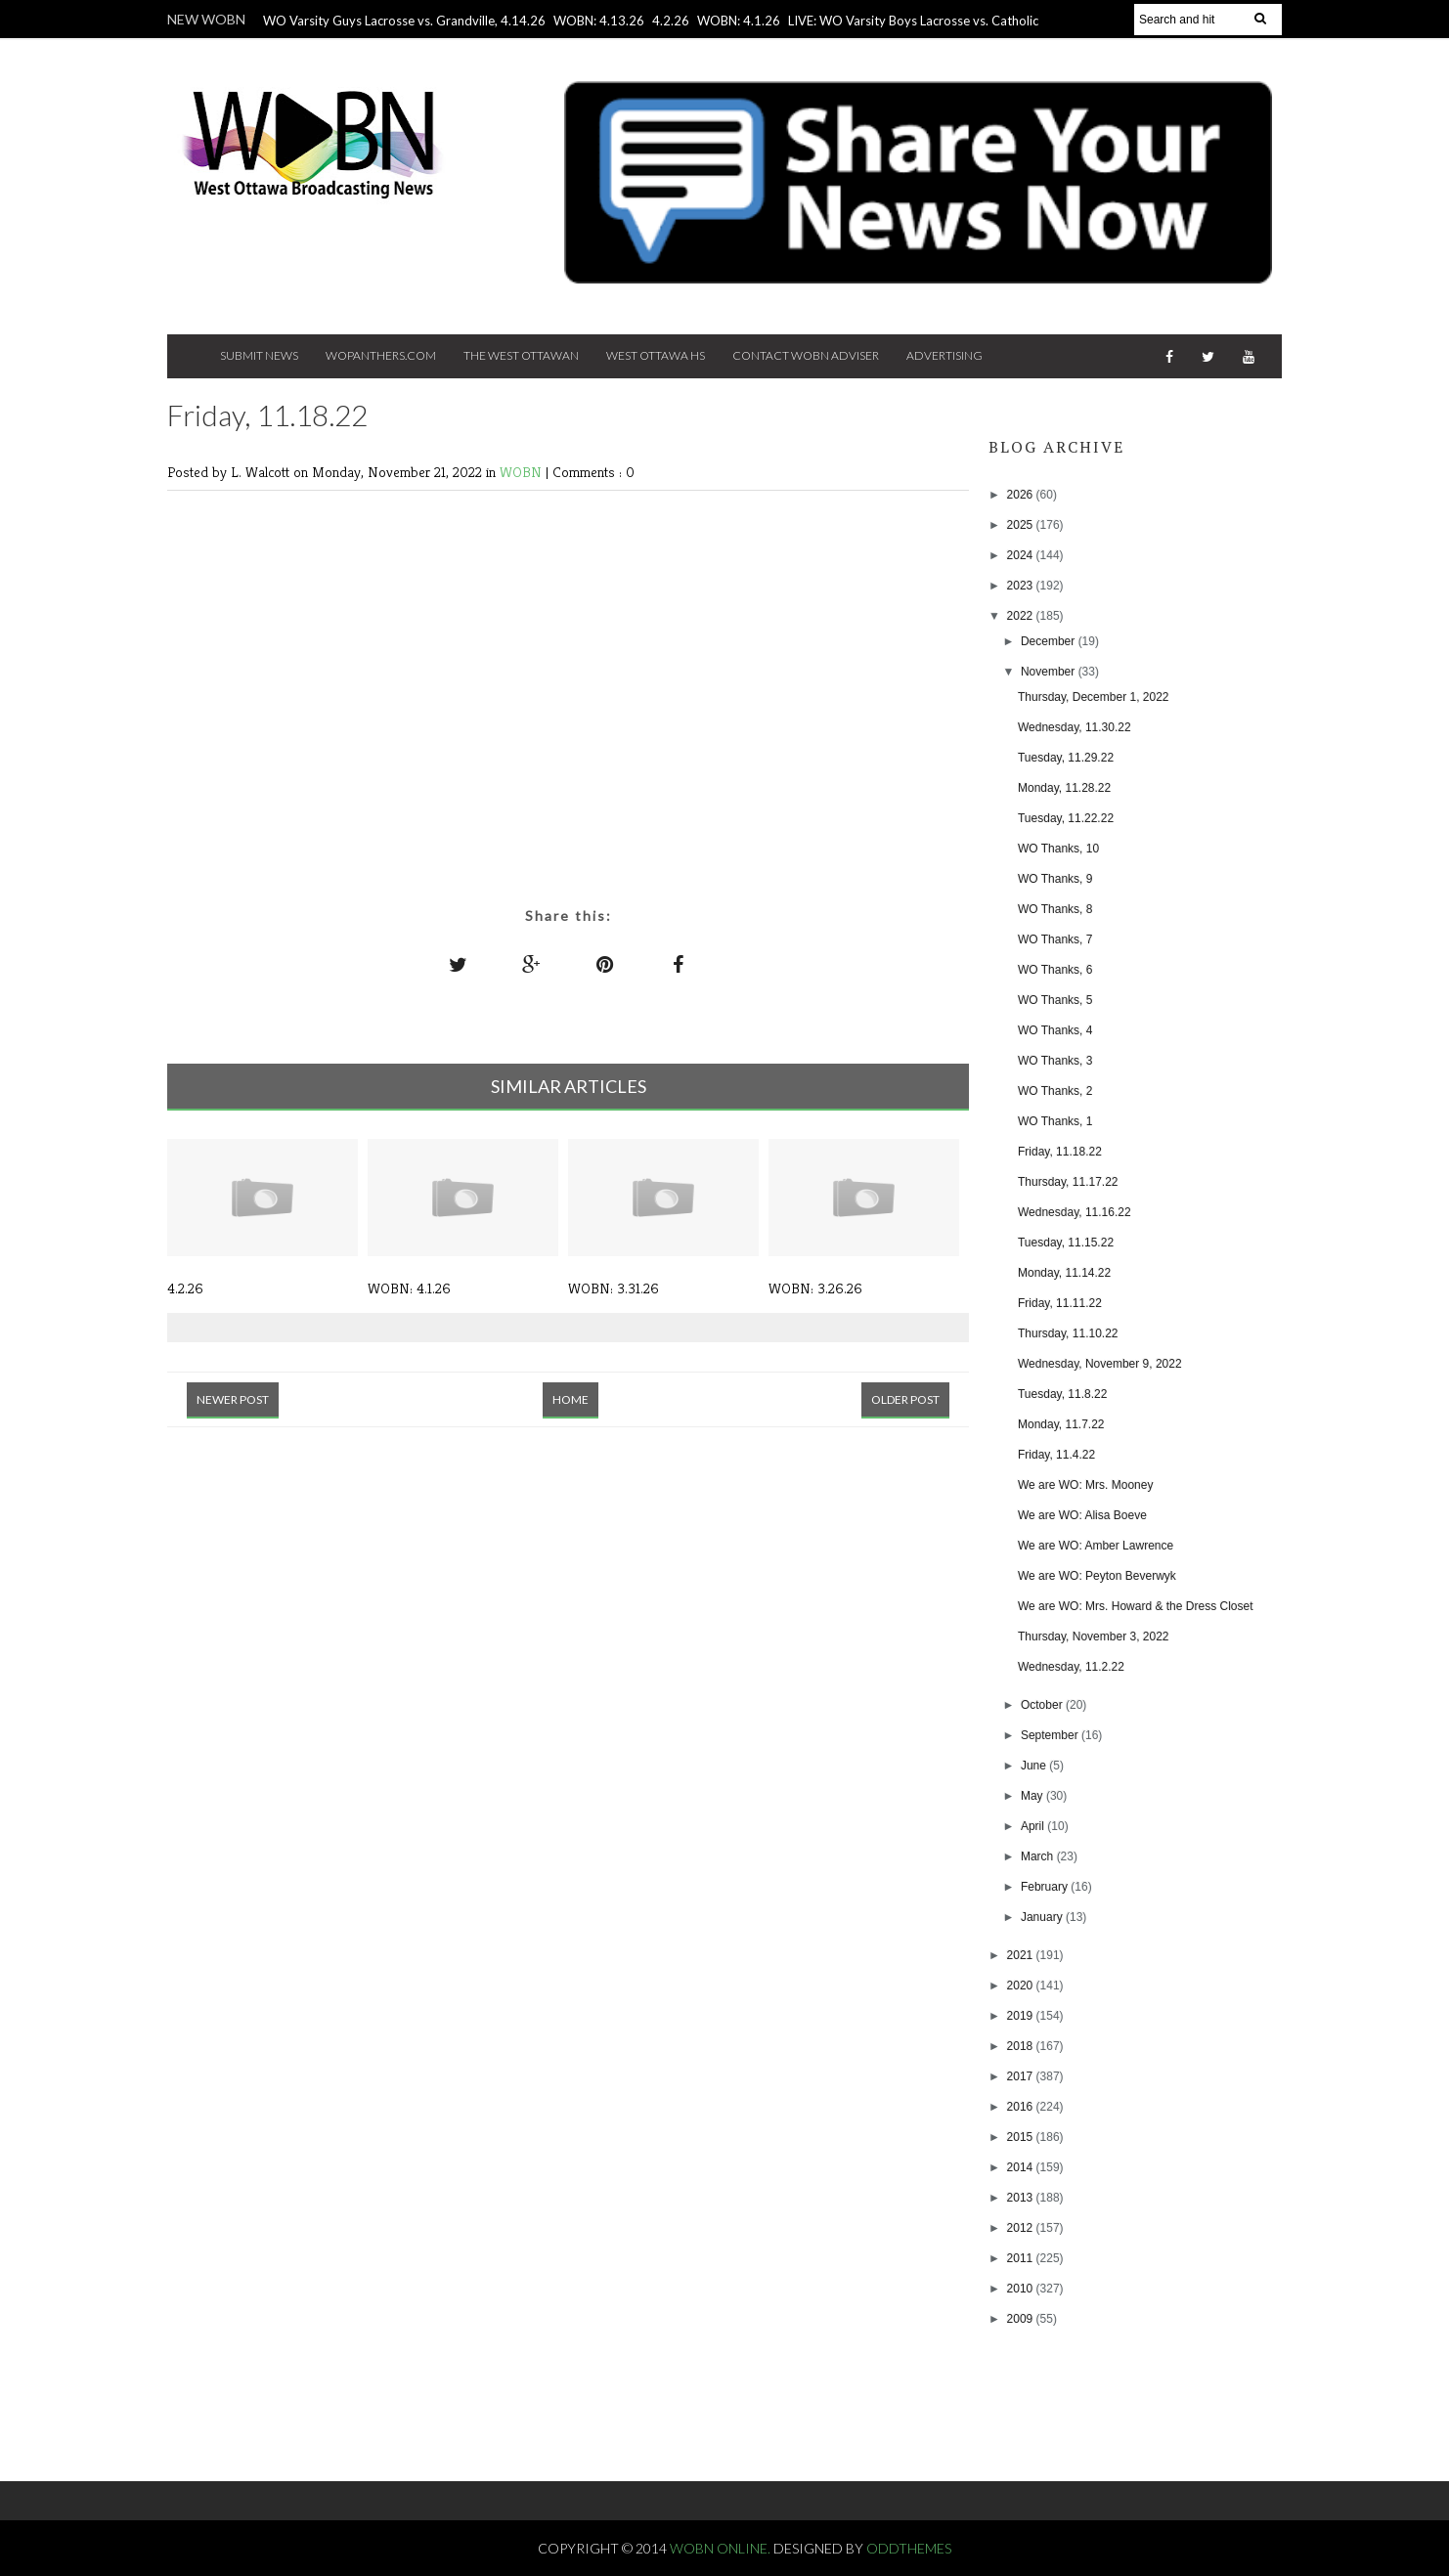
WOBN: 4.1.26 (738, 20)
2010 (1021, 2288)
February (1046, 1887)
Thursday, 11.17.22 (1068, 1182)
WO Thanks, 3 (1055, 1061)
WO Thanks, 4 (1055, 1030)
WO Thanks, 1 (1055, 1121)
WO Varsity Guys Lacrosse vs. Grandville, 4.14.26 (404, 20)
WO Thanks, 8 (1055, 909)
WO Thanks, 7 (1055, 939)
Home (570, 1399)
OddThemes (908, 2548)
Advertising (944, 355)
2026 (1021, 495)
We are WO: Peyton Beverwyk (1097, 1576)
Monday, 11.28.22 (1064, 788)
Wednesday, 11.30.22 (1074, 727)
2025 (1021, 525)
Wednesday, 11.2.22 (1071, 1667)
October (1043, 1705)
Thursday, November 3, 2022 (1093, 1636)
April (1034, 1826)
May (1033, 1796)
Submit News (259, 355)
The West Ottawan (521, 355)
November (1049, 671)
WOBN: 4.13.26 (598, 20)
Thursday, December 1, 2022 (1093, 697)
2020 (1021, 1985)
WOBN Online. (721, 2548)
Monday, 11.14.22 (1064, 1273)
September (1051, 1735)
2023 (1021, 585)
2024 (1021, 555)
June (1035, 1765)
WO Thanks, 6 (1055, 970)
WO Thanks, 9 (1055, 879)
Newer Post (233, 1399)
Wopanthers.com (381, 355)
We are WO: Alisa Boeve (1082, 1515)
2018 (1021, 2046)
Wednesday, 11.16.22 (1074, 1212)
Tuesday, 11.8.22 (1062, 1394)
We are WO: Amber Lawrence (1095, 1545)
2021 (1021, 1955)
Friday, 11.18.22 (1060, 1151)
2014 (1021, 2167)
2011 (1021, 2258)
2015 (1021, 2137)
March (1039, 1856)
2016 (1021, 2107)
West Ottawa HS (655, 355)
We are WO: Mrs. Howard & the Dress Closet (1135, 1606)
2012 (1021, 2228)
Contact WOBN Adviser (805, 355)
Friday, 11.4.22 (1056, 1455)
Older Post (905, 1399)
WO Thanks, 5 (1055, 1000)
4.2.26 (670, 20)
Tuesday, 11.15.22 (1066, 1242)
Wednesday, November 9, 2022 (1100, 1364)
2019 (1021, 2016)
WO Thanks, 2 (1055, 1091)
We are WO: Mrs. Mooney (1085, 1485)
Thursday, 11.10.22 (1068, 1333)
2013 (1021, 2198)
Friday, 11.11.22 (1060, 1303)
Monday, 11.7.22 (1061, 1424)
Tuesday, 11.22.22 (1066, 818)
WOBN (523, 471)
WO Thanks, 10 (1058, 848)
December (1049, 641)
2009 (1021, 2319)
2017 (1021, 2076)
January (1043, 1917)
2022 (1021, 616)
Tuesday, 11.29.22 (1066, 757)
